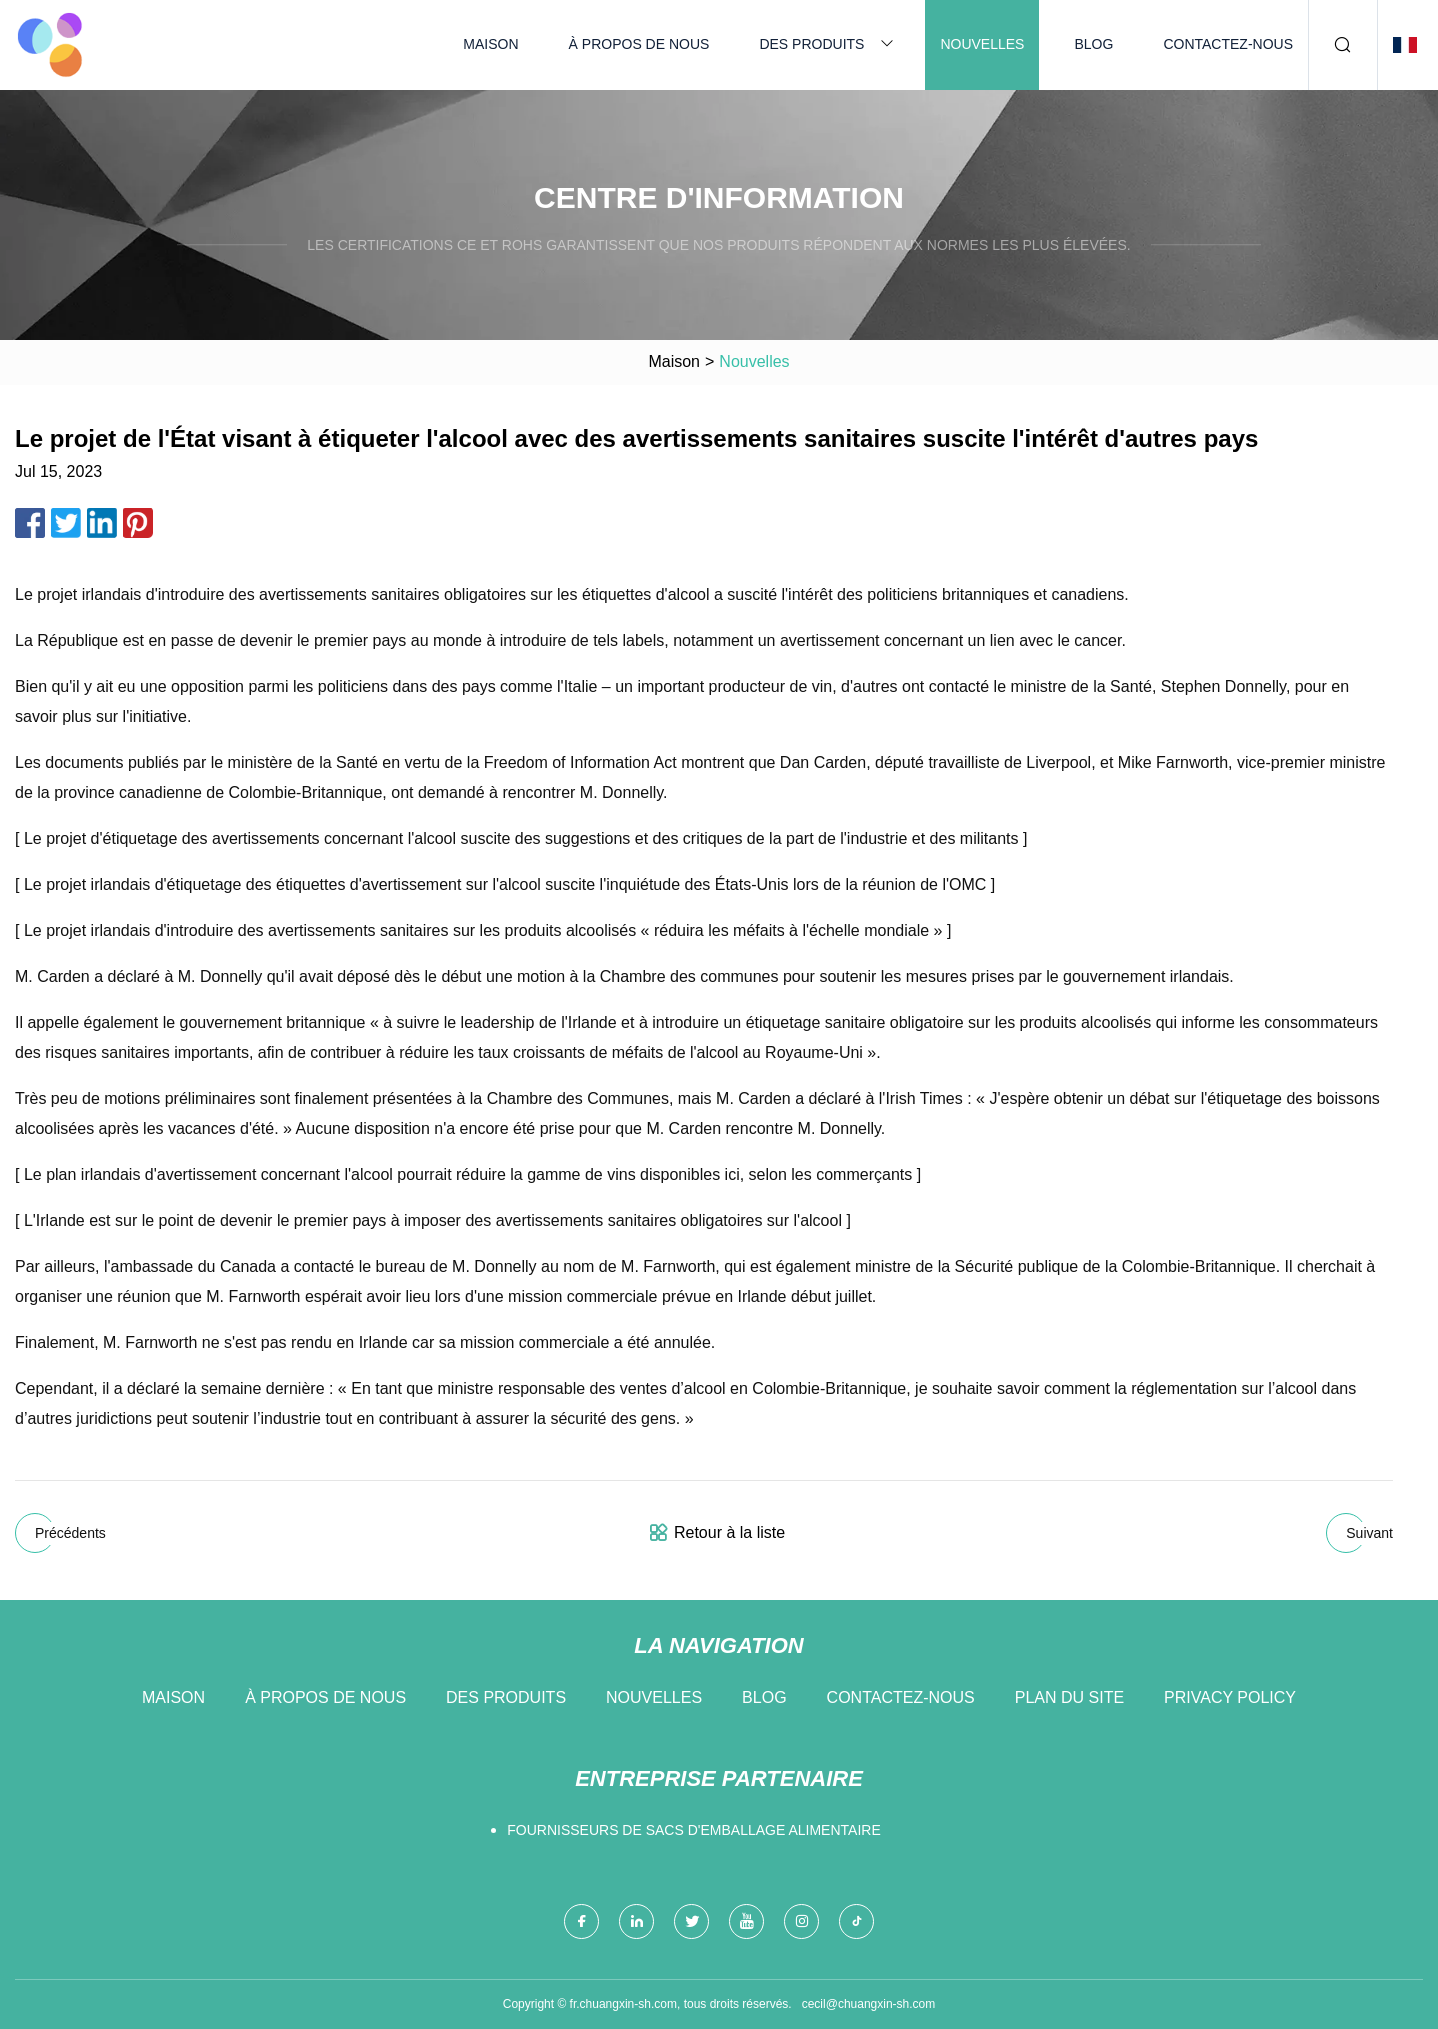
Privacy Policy (1230, 1697)
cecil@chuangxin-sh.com (869, 2004)
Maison (490, 44)
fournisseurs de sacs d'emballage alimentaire (694, 1830)
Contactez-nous (1228, 44)
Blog (1093, 44)
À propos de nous (639, 44)
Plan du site (1069, 1697)
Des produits (811, 44)
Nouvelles (982, 44)
